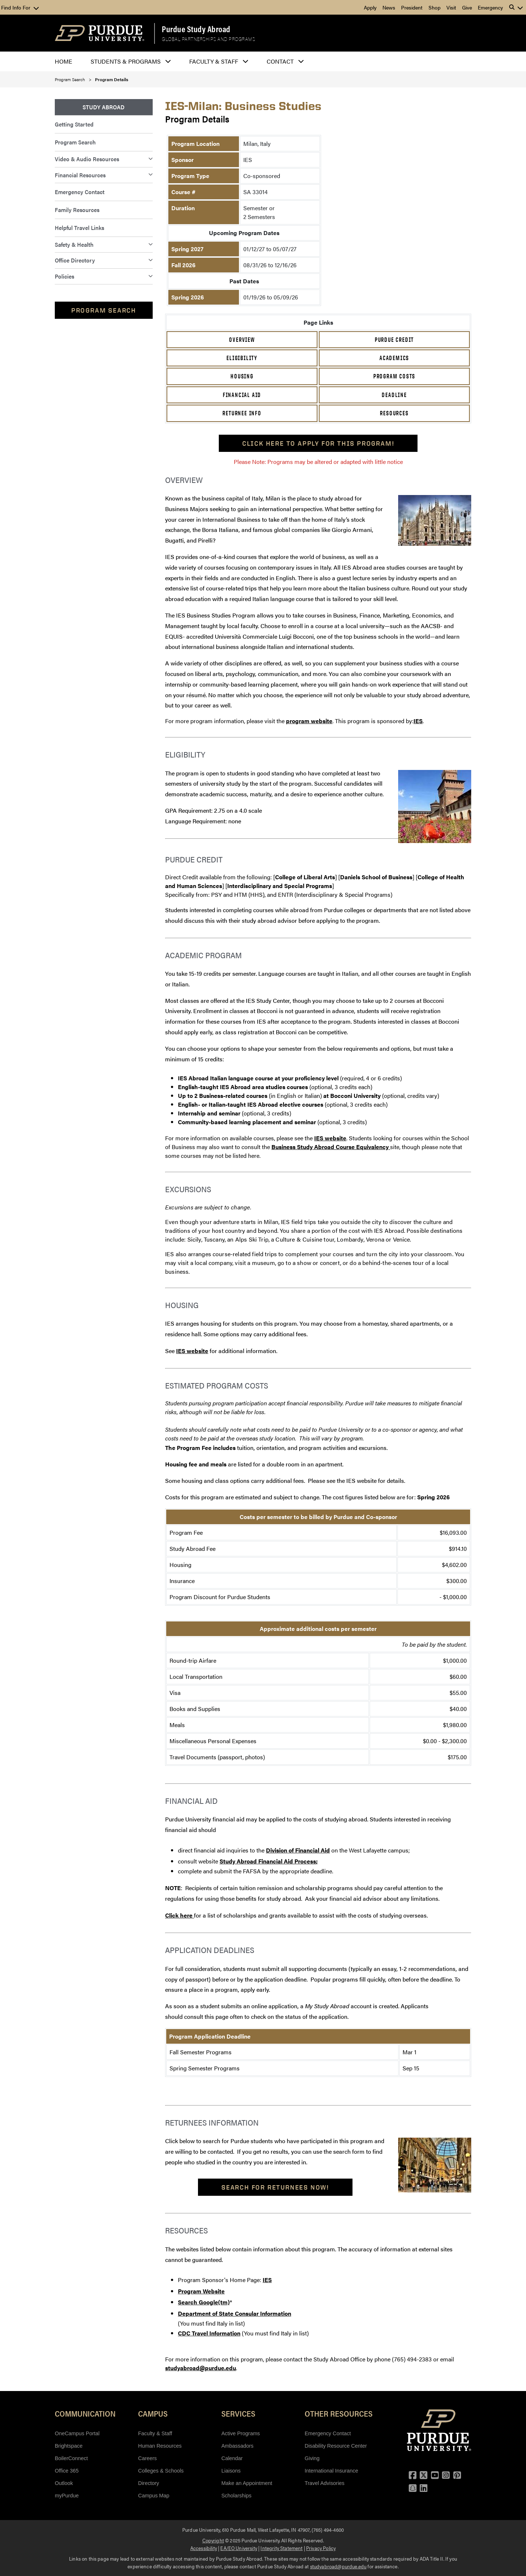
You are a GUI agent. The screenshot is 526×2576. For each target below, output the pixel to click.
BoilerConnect (71, 2458)
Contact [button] (280, 61)
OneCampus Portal (77, 2433)
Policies (64, 276)
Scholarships (236, 2495)
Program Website (201, 2291)
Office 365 (67, 2471)
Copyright (213, 2540)
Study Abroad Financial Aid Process (268, 1861)
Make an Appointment (246, 2483)
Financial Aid (242, 395)
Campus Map (153, 2495)
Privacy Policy (321, 2548)
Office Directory (75, 260)
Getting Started (74, 124)
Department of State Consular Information (234, 2313)
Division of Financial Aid (298, 1850)
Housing (242, 376)
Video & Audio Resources (87, 159)
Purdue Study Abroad (196, 28)
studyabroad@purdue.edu (200, 2368)
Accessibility (203, 2548)
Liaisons (231, 2471)
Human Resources (160, 2446)
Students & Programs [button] (126, 61)
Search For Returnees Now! (275, 2187)
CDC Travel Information (209, 2333)
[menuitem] (104, 107)
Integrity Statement (281, 2548)
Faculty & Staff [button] (213, 61)
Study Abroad (104, 107)
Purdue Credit (394, 339)
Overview (242, 339)
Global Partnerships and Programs (208, 39)
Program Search (70, 79)
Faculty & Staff (155, 2433)
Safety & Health (74, 244)
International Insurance (331, 2471)
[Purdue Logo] (99, 33)
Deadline (394, 395)
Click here (179, 1915)
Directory (148, 2483)
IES (418, 721)
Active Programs (240, 2433)
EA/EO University (238, 2548)
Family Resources (77, 209)
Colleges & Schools (161, 2471)
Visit (451, 7)
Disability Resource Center (336, 2446)
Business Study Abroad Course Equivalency (330, 1146)
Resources (394, 413)
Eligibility (242, 358)
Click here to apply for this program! (318, 443)
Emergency (490, 7)
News (388, 7)
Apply (370, 7)
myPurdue (67, 2495)
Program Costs (394, 376)
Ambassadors (237, 2446)
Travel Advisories (324, 2483)
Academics (394, 358)
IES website (330, 1138)
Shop (434, 7)
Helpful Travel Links (79, 227)
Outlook (64, 2483)
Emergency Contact (79, 192)
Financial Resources (80, 175)
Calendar (232, 2458)
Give (467, 7)
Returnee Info (241, 413)
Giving (312, 2458)
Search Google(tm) (204, 2302)
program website (309, 721)
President (412, 7)
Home (63, 61)
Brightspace (69, 2446)
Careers (147, 2458)
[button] (516, 7)
